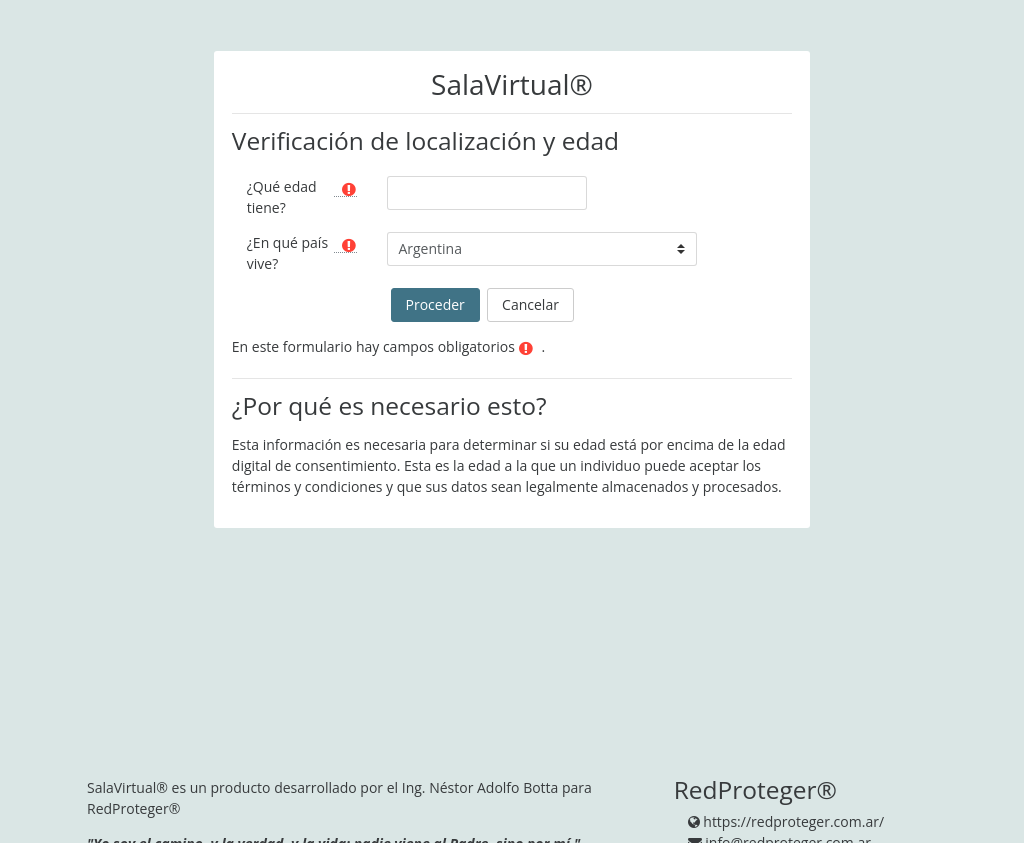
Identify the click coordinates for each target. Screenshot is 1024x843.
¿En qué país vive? (287, 253)
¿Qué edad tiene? (282, 197)
